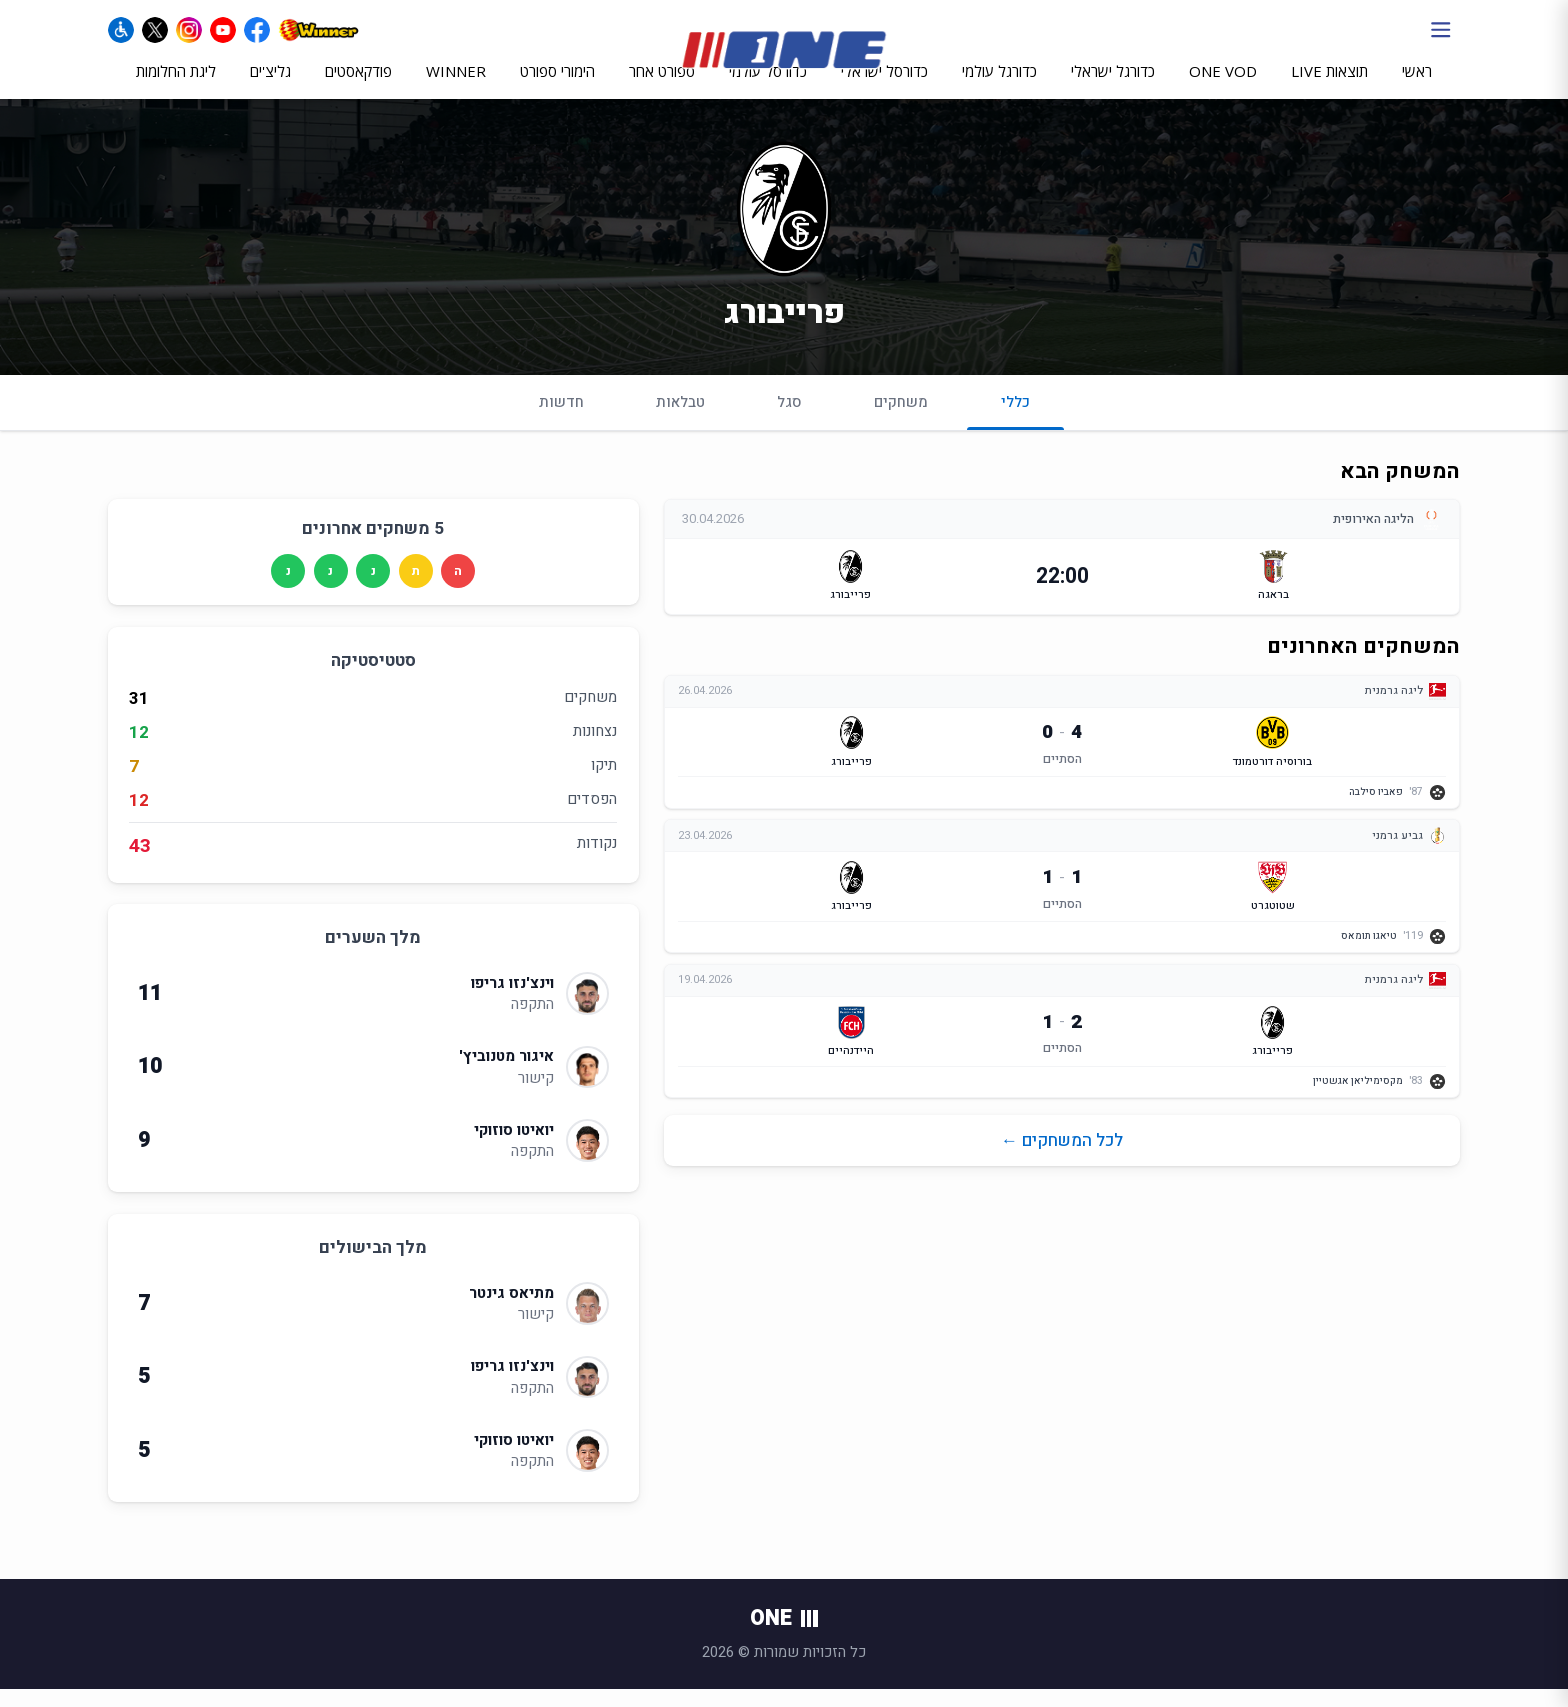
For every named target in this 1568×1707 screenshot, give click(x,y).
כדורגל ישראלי (1113, 87)
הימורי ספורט (557, 87)
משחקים (901, 419)
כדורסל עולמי (768, 87)
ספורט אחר (662, 87)
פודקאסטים (358, 87)
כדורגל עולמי (999, 87)
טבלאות (680, 419)
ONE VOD (1223, 87)
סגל (789, 419)
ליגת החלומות (176, 87)
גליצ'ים (270, 87)
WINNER (456, 87)
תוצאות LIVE (1329, 87)
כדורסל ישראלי (884, 87)
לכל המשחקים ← (1062, 1162)
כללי (1015, 427)
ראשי (1417, 87)
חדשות (561, 419)
